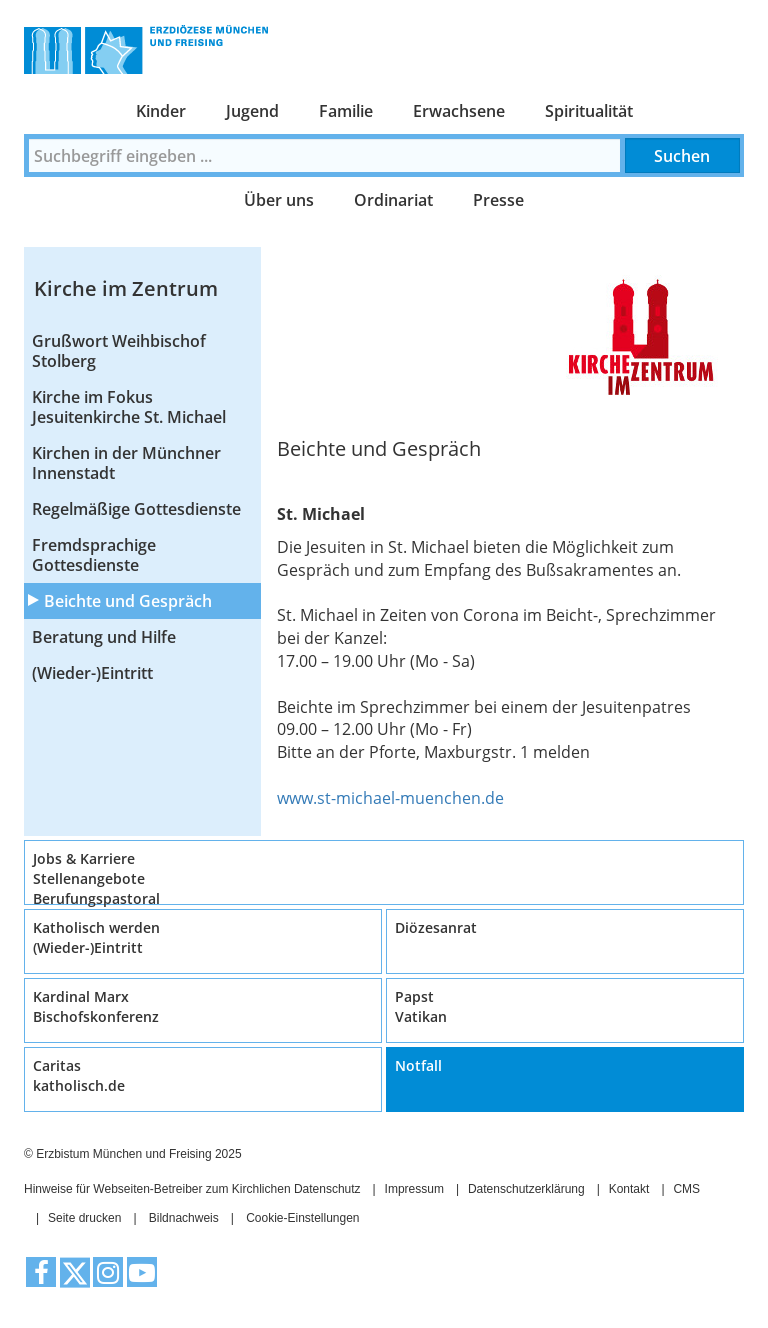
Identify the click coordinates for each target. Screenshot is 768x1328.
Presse (498, 200)
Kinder (161, 111)
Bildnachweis (184, 1218)
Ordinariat (393, 200)
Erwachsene (459, 111)
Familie (346, 111)
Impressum (414, 1189)
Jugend (252, 111)
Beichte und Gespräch (128, 601)
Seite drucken (84, 1218)
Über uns (279, 200)
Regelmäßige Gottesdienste (136, 509)
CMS (686, 1189)
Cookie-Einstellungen (302, 1218)
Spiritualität (589, 111)
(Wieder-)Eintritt (92, 673)
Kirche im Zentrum (126, 288)
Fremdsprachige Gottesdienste (94, 555)
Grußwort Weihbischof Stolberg (119, 351)
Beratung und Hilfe (104, 637)
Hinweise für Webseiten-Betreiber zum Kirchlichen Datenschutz (192, 1189)
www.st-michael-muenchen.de (390, 798)
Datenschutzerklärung (526, 1189)
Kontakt (629, 1189)
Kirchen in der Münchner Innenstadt (126, 463)
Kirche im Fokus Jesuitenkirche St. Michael (129, 407)
